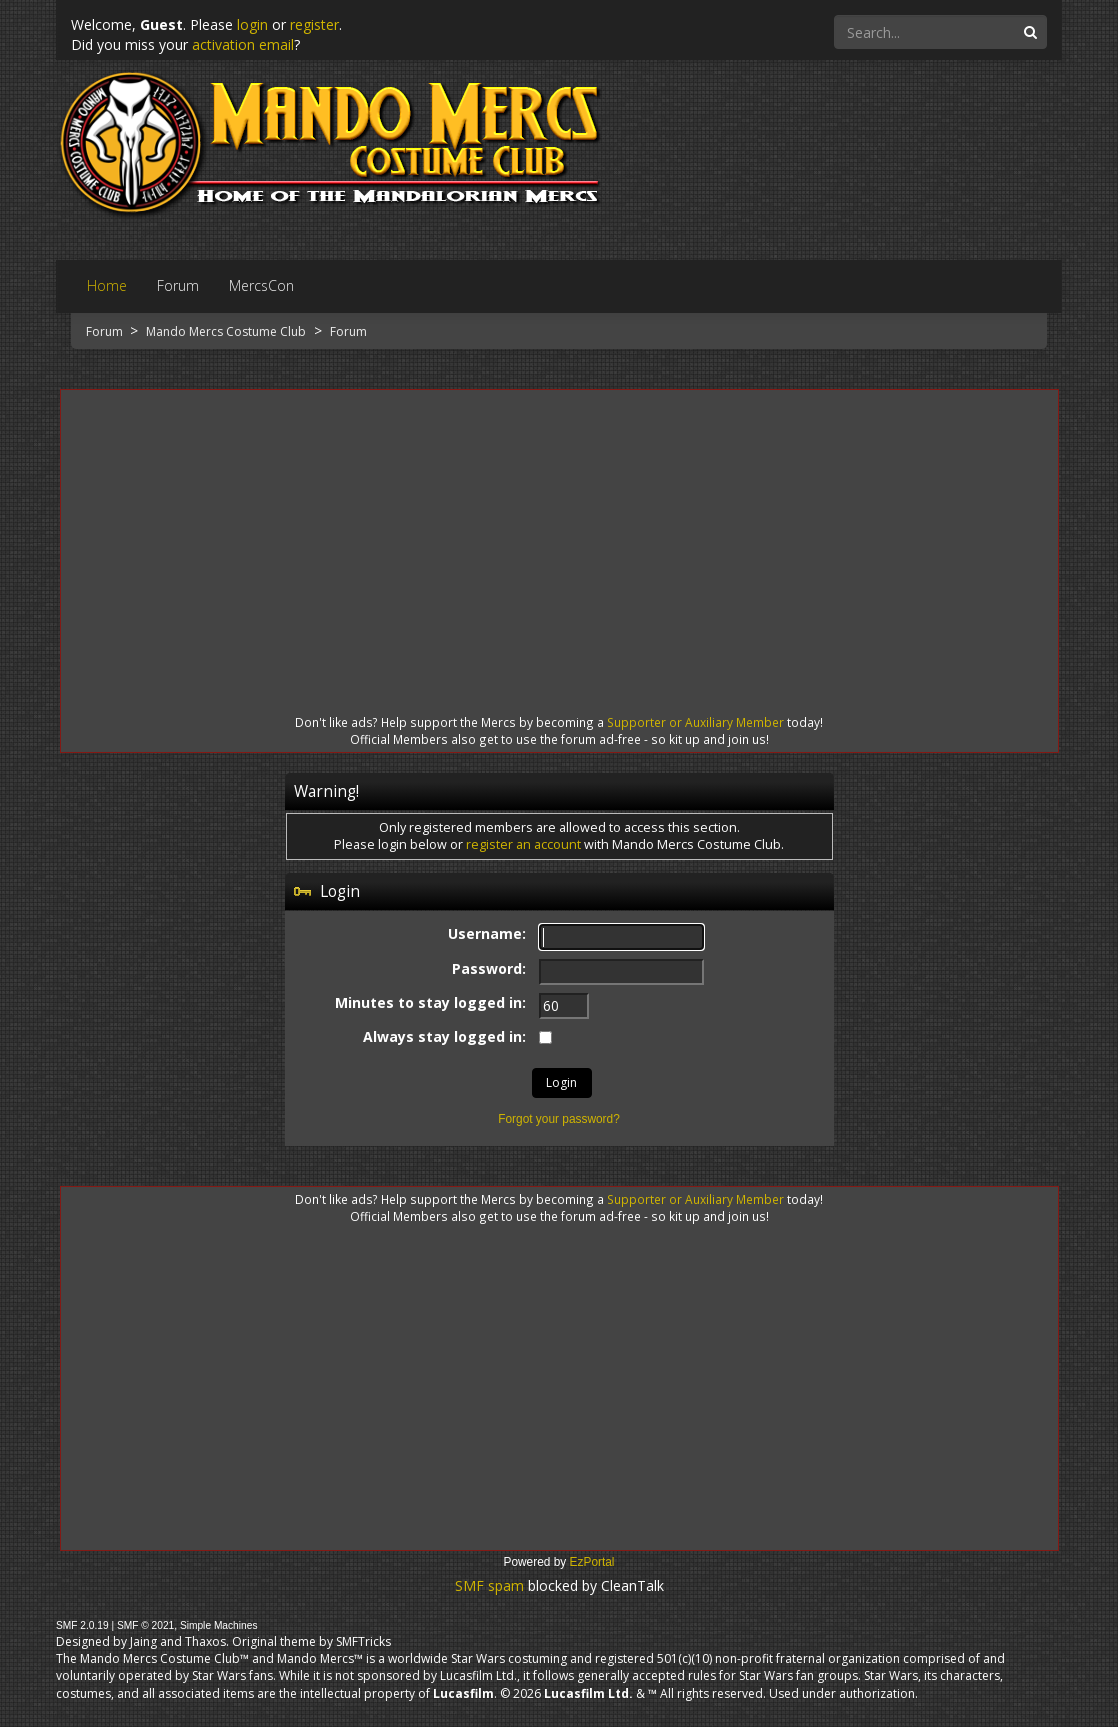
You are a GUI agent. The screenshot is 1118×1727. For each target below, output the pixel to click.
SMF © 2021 (145, 1625)
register (314, 24)
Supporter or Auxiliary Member (695, 722)
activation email (243, 44)
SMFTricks (363, 1641)
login (252, 24)
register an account (523, 844)
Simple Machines (219, 1625)
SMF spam (489, 1585)
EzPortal (592, 1562)
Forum (106, 331)
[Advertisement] (559, 534)
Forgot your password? (559, 1119)
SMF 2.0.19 (82, 1625)
